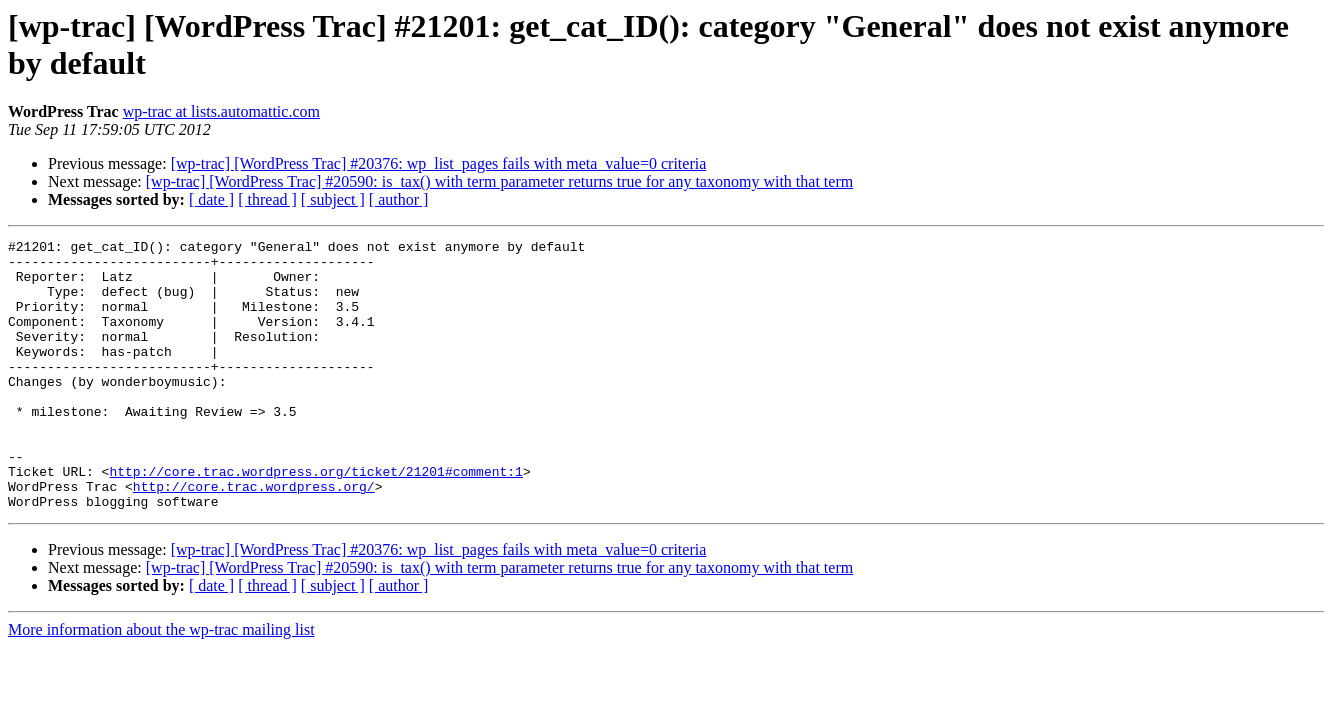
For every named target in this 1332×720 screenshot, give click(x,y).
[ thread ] (267, 199)
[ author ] (399, 199)
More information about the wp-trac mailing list (161, 683)
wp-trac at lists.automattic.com (221, 111)
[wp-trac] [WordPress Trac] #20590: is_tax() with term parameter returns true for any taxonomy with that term (499, 181)
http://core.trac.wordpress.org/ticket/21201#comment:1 (315, 519)
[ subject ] (333, 199)
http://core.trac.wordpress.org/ (254, 537)
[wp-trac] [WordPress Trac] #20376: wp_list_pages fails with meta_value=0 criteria (439, 163)
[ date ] (211, 199)
